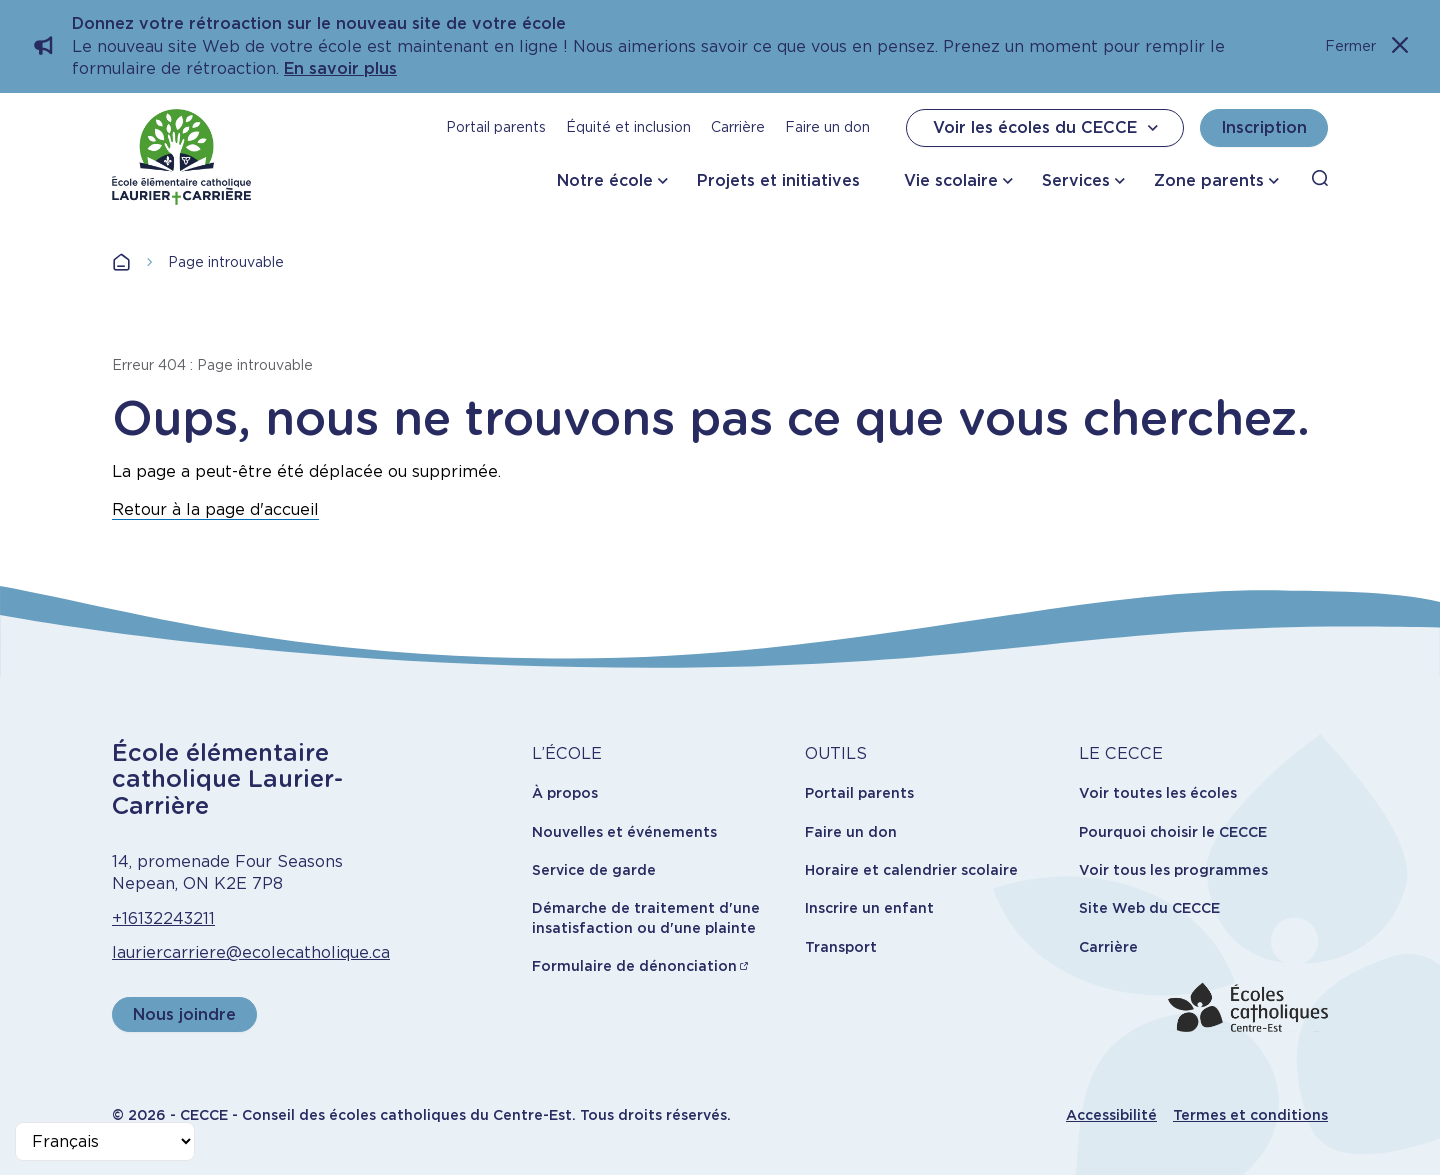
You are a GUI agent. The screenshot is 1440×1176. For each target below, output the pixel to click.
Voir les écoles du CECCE (1048, 128)
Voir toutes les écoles (1158, 793)
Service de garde (594, 870)
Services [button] (1076, 180)
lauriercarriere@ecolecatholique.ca (251, 952)
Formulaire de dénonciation (634, 966)
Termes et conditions (1250, 1115)
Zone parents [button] (1209, 180)
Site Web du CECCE (1149, 908)
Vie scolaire (951, 180)
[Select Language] (105, 1141)
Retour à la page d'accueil (215, 509)
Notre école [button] (605, 180)
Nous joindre (184, 1014)
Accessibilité (1111, 1115)
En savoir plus (340, 68)
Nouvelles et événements (624, 832)
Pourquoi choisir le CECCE (1173, 832)
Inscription (1264, 127)
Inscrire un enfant (869, 908)
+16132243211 (163, 918)
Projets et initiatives (778, 180)
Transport (841, 947)
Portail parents (496, 127)
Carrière (738, 127)
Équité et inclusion (628, 127)
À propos (565, 793)
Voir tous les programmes (1173, 870)
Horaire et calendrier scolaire (911, 870)
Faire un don (827, 127)
